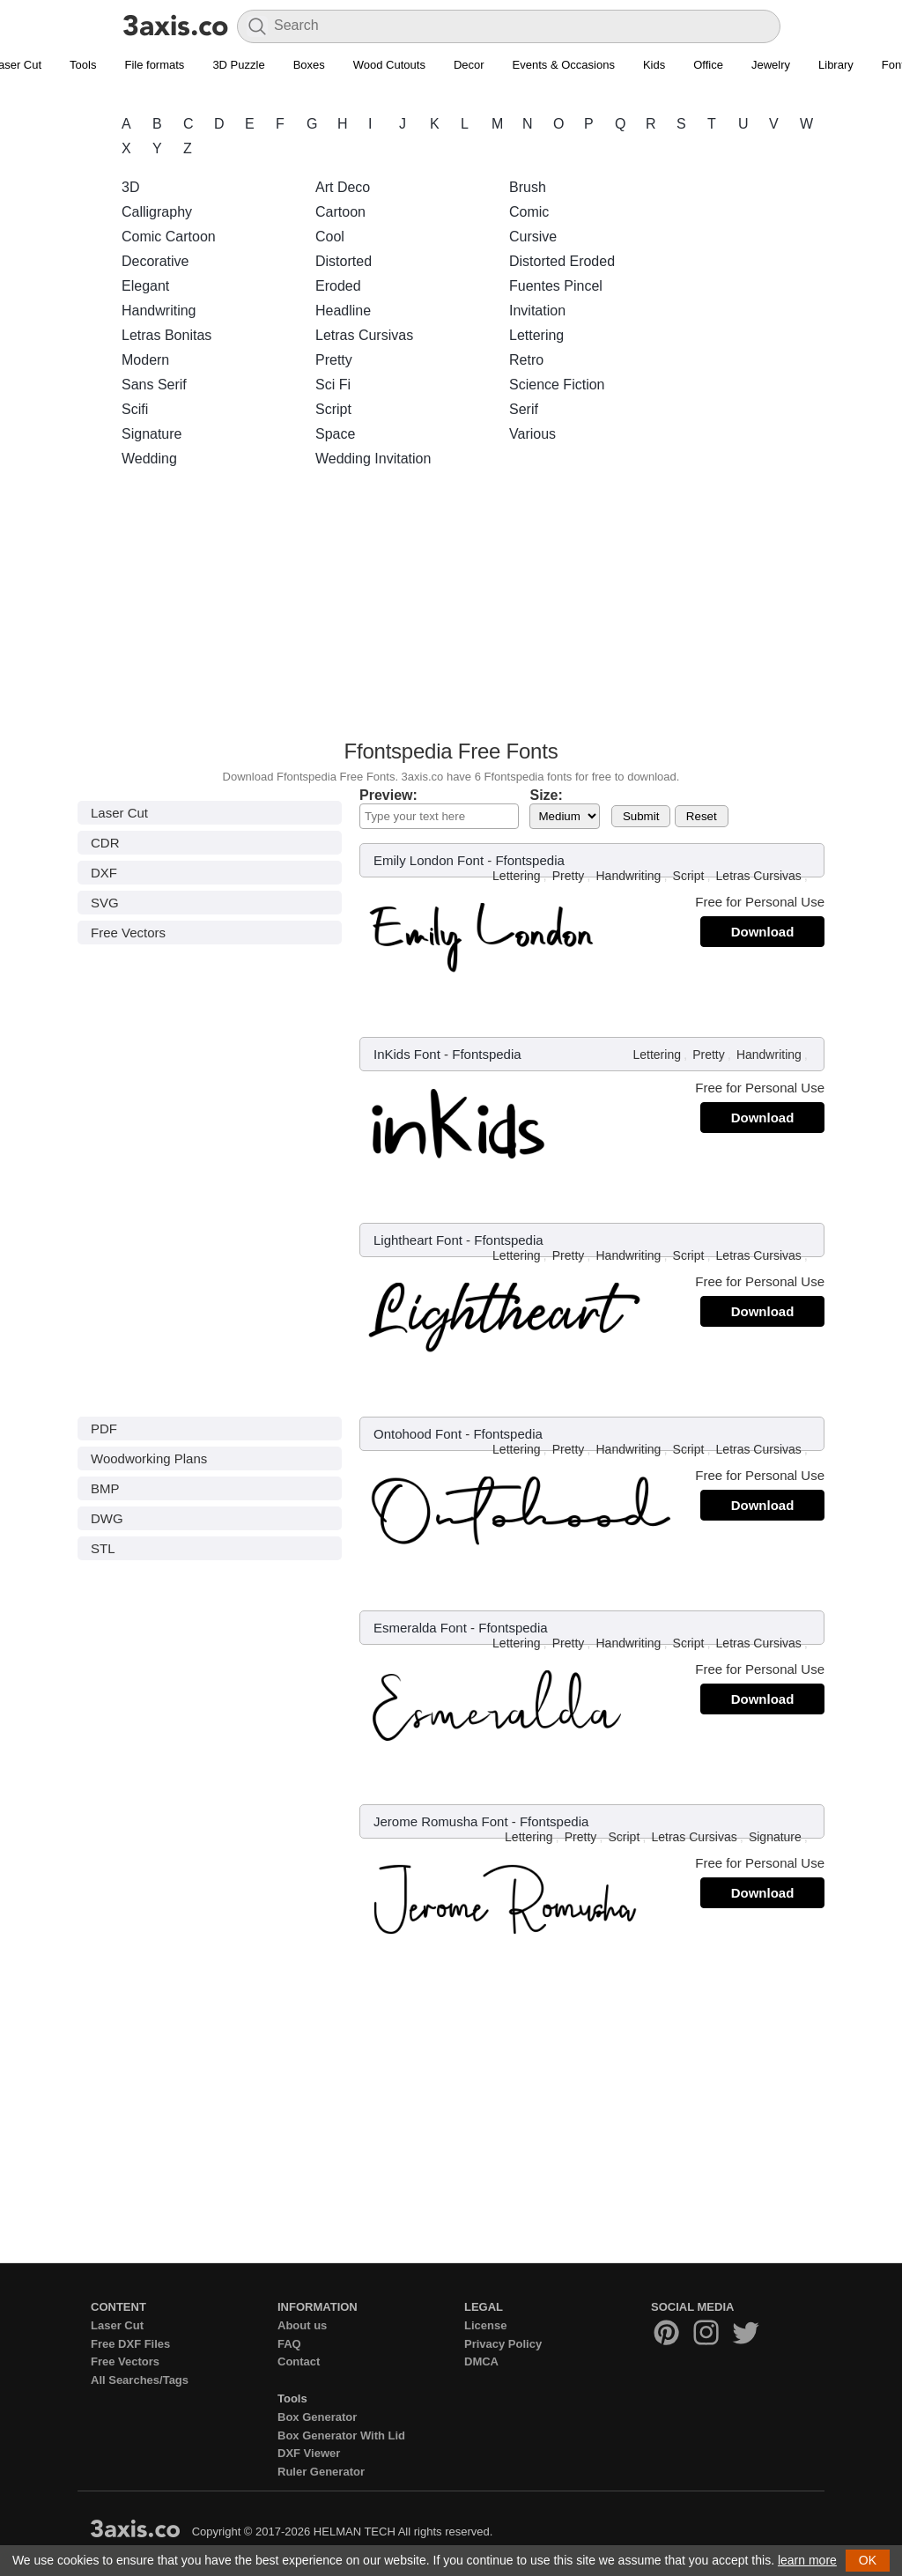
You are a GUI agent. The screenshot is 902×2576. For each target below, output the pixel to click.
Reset (701, 816)
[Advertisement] (451, 608)
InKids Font (406, 1054)
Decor (469, 64)
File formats (154, 64)
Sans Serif (154, 384)
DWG (107, 1518)
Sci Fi (333, 384)
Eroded (338, 285)
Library (836, 64)
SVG (105, 902)
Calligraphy (157, 211)
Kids (654, 64)
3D (130, 187)
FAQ (289, 2343)
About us (302, 2325)
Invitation (537, 310)
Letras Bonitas (166, 335)
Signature (152, 433)
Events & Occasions (564, 64)
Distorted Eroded (562, 261)
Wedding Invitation (373, 458)
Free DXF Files (130, 2343)
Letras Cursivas (364, 335)
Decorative (155, 261)
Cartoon (340, 211)
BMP (105, 1488)
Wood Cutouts (389, 64)
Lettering (536, 335)
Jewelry (770, 64)
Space (335, 433)
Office (708, 64)
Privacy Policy (503, 2343)
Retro (526, 359)
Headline (343, 310)
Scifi (135, 409)
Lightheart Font (417, 1239)
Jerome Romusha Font (440, 1821)
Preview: (388, 795)
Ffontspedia (529, 860)
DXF (104, 872)
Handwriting (159, 310)
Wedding (149, 458)
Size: (545, 795)
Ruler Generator (321, 2471)
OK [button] (867, 2560)
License (485, 2325)
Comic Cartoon (169, 236)
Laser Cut (119, 812)
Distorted (343, 261)
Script (333, 409)
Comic (529, 211)
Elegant (145, 285)
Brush (527, 187)
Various (532, 433)
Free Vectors (128, 932)
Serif (523, 409)
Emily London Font (428, 860)
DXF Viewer (308, 2453)
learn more (807, 2560)
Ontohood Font (417, 1433)
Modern (145, 359)
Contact (298, 2361)
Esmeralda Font (420, 1627)
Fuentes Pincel (556, 285)
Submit (641, 816)
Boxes (309, 64)
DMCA (481, 2361)
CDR (105, 842)
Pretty (333, 359)
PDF (104, 1428)
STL (103, 1548)
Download (763, 931)
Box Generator (317, 2417)
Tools (83, 64)
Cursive (533, 236)
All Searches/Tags (140, 2380)
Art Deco (342, 187)
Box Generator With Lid (341, 2435)
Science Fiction (557, 384)
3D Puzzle (238, 64)
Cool (329, 236)
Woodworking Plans (149, 1458)
